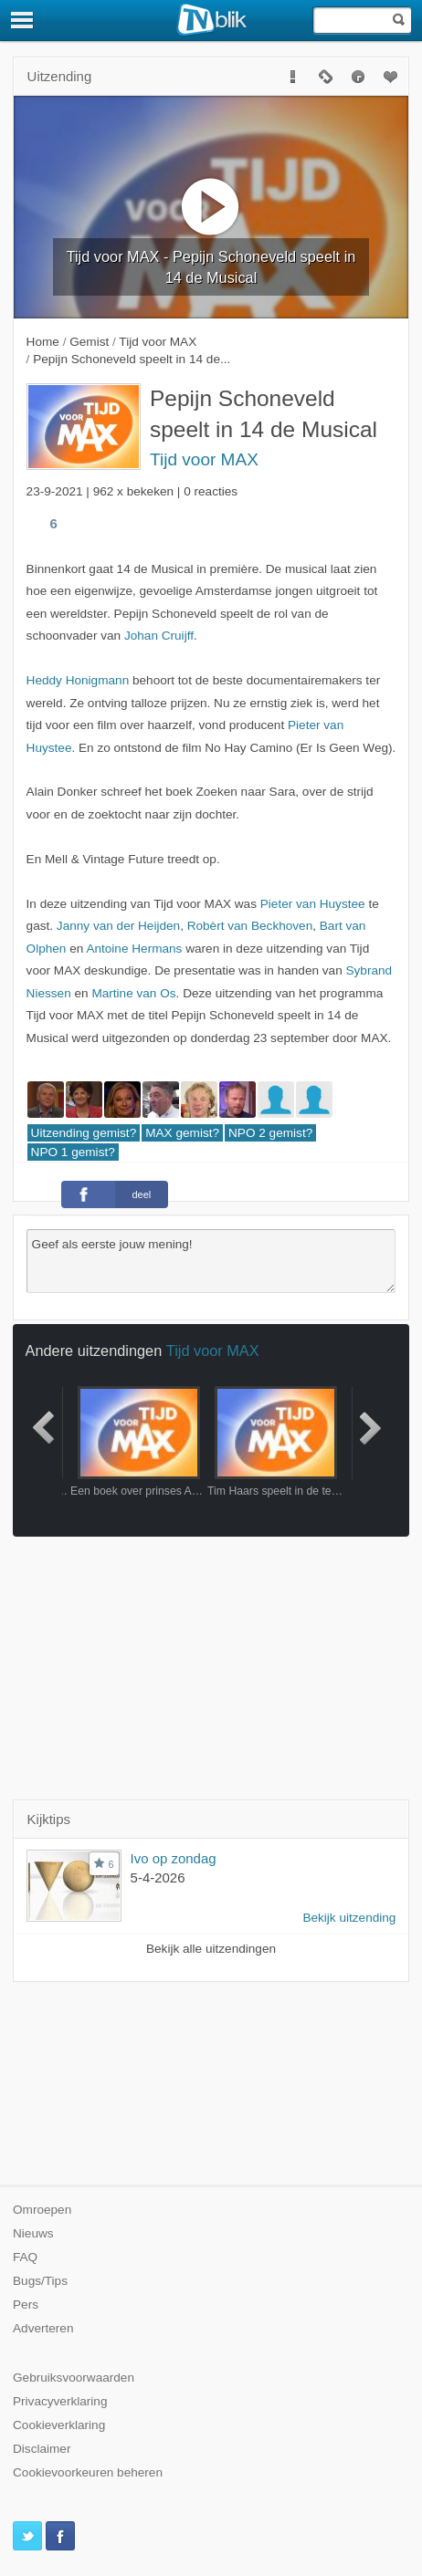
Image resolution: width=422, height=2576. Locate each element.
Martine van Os (133, 993)
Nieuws (33, 2233)
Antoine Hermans (134, 948)
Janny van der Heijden (118, 926)
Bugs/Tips (40, 2281)
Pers (25, 2304)
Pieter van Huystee (312, 904)
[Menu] (23, 20)
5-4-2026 (158, 1877)
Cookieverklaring (59, 2425)
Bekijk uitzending (349, 1917)
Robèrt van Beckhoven (250, 926)
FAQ (25, 2257)
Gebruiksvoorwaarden (73, 2377)
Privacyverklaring (60, 2401)
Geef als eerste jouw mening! (211, 1261)
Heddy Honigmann (78, 680)
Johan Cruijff (159, 635)
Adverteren (43, 2328)
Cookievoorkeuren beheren (88, 2472)
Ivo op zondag (173, 1858)
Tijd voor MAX (204, 459)
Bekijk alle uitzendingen (211, 1948)
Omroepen (42, 2209)
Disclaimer (41, 2449)
